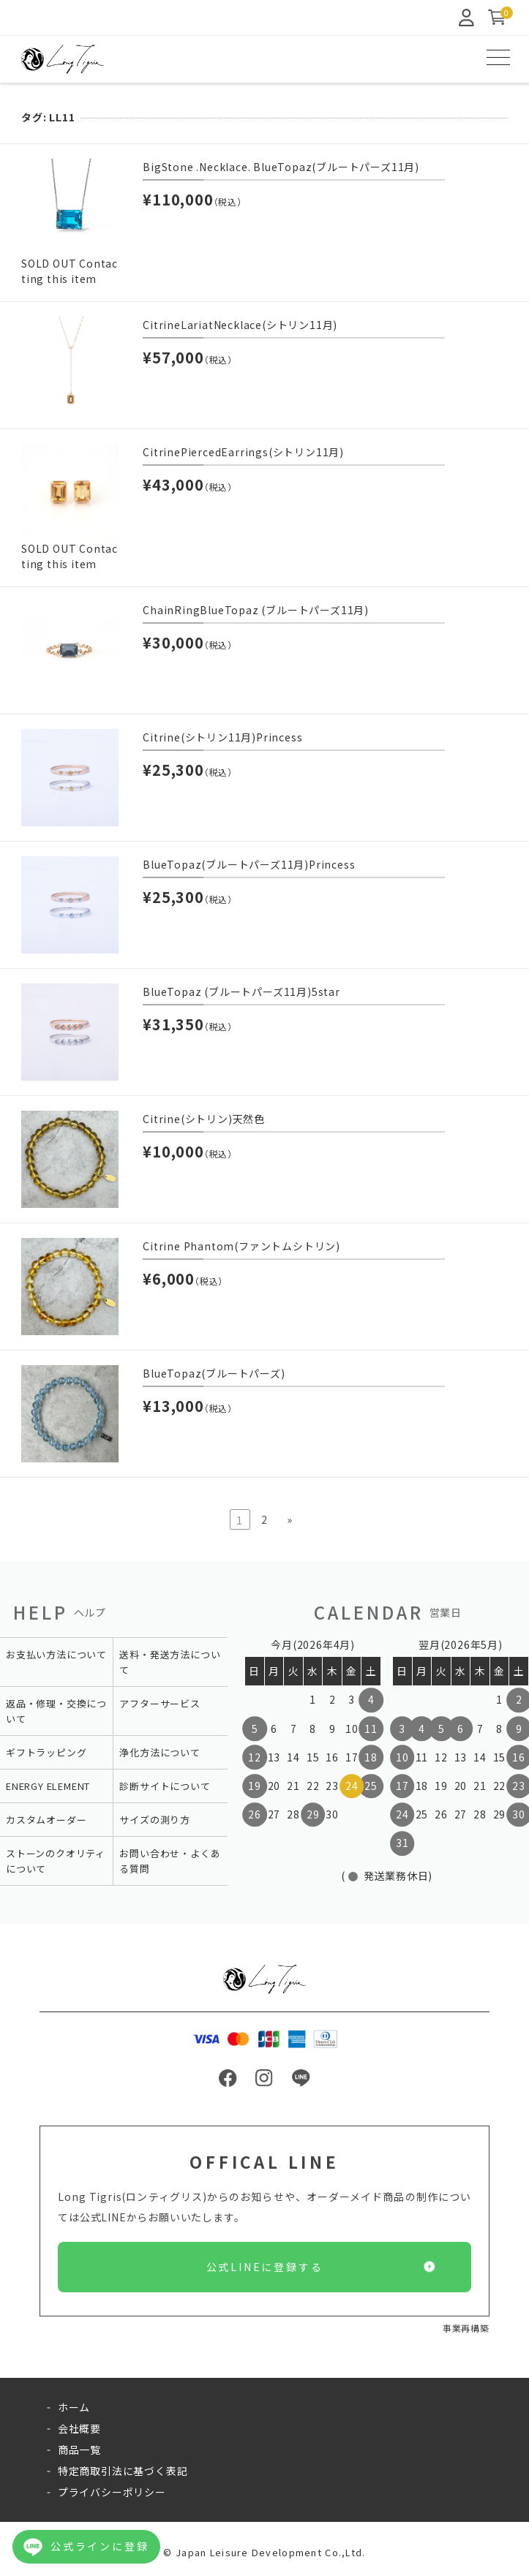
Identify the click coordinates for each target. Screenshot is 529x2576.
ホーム (74, 2407)
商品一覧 (79, 2449)
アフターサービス (159, 1703)
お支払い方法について (56, 1654)
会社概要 (79, 2428)
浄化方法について (159, 1752)
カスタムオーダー (46, 1820)
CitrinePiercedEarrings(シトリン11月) (243, 452)
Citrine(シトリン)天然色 (204, 1118)
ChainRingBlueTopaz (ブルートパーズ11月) (256, 610)
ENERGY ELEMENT (48, 1786)
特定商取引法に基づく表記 (123, 2470)
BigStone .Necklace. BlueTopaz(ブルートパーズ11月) (281, 166)
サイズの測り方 (154, 1820)
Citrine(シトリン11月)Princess (222, 737)
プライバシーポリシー (112, 2492)
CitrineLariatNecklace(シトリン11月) (240, 324)
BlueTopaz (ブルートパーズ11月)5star (241, 991)
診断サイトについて (164, 1786)
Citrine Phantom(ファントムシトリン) (241, 1246)
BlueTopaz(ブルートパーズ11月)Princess (249, 864)
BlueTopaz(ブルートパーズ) (214, 1373)
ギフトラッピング (46, 1752)
